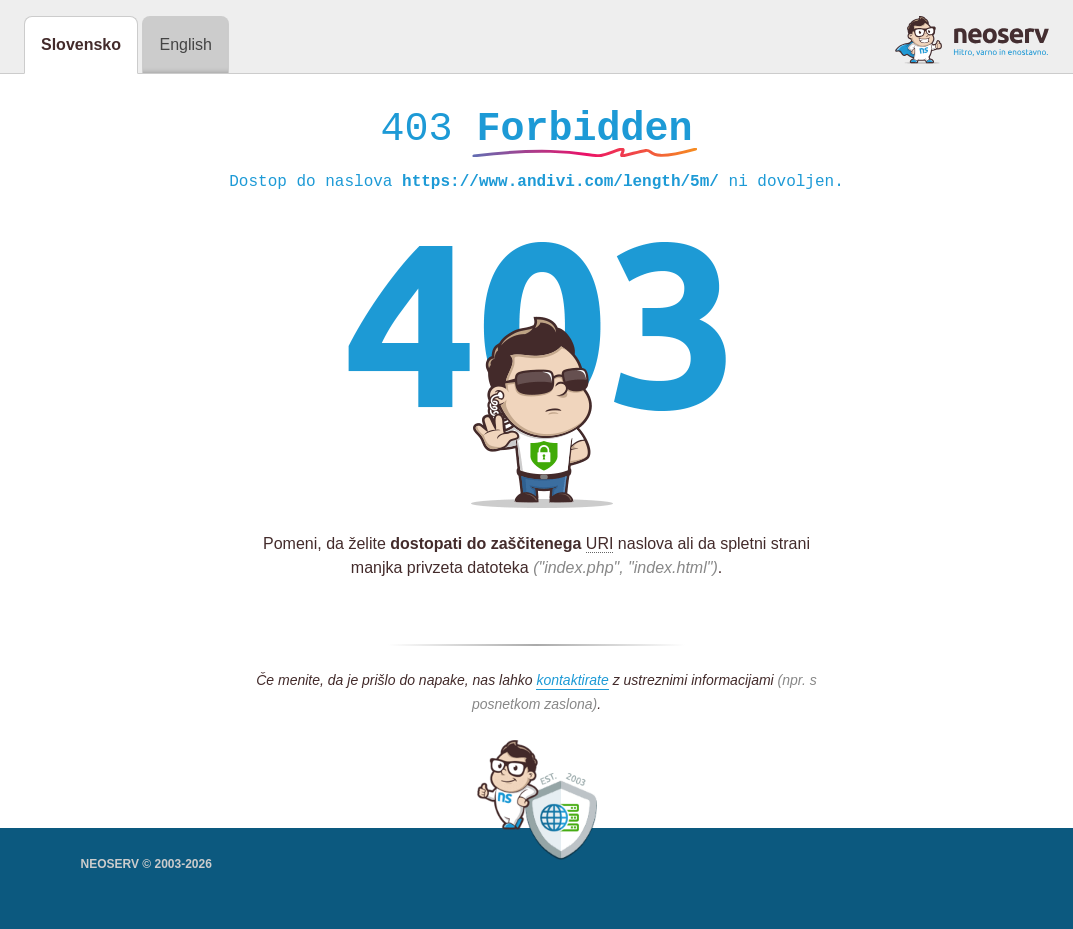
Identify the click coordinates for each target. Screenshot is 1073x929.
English (185, 44)
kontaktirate (572, 685)
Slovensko (81, 44)
